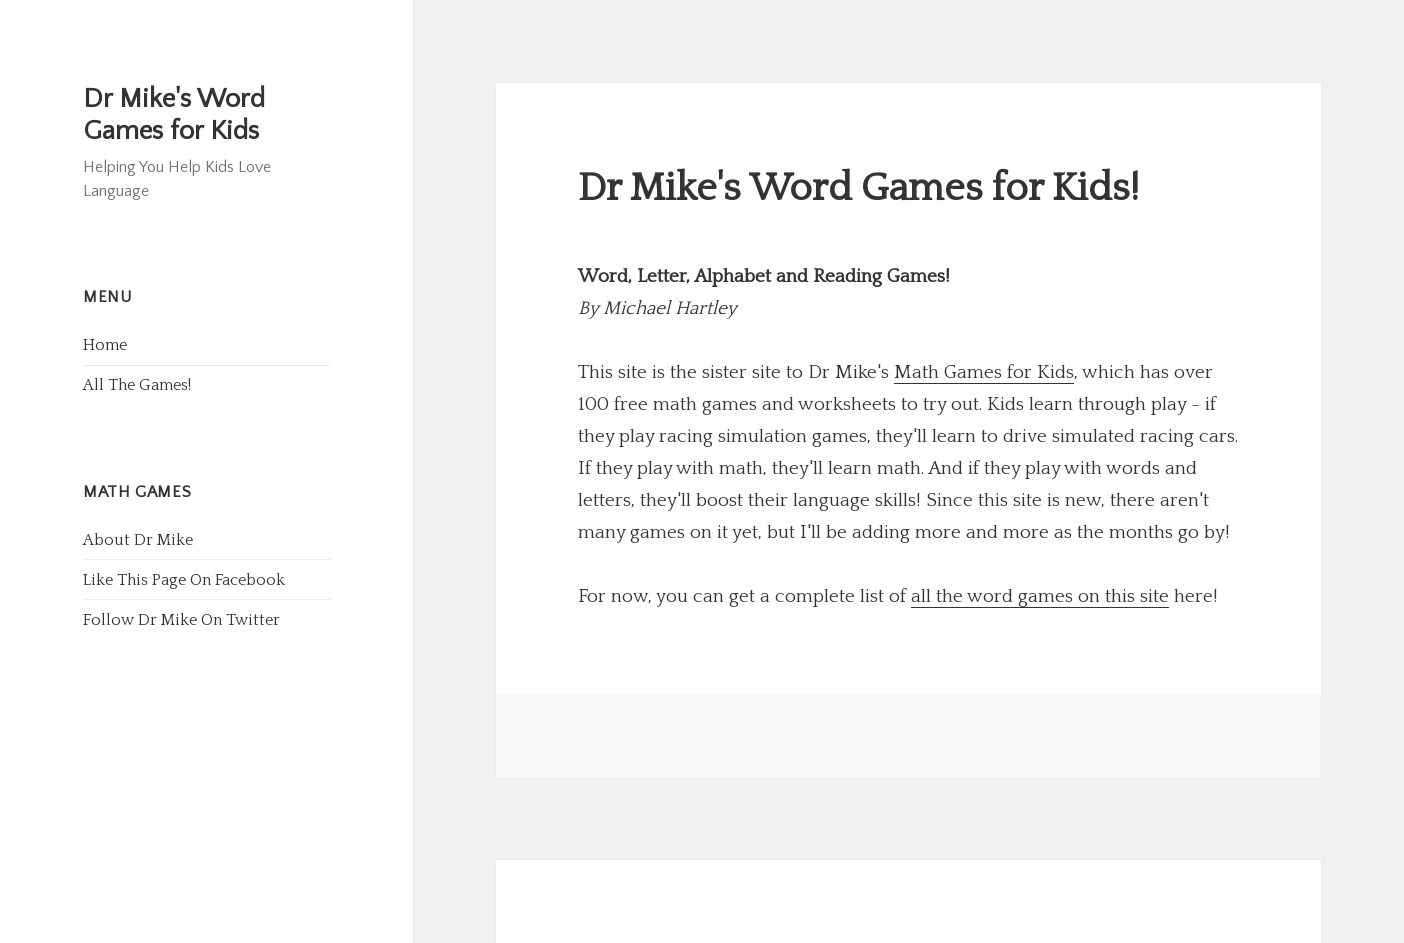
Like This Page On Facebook (184, 580)
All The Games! (137, 385)
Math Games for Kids (984, 372)
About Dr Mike (138, 540)
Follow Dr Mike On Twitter (181, 620)
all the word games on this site (1040, 596)
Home (105, 345)
